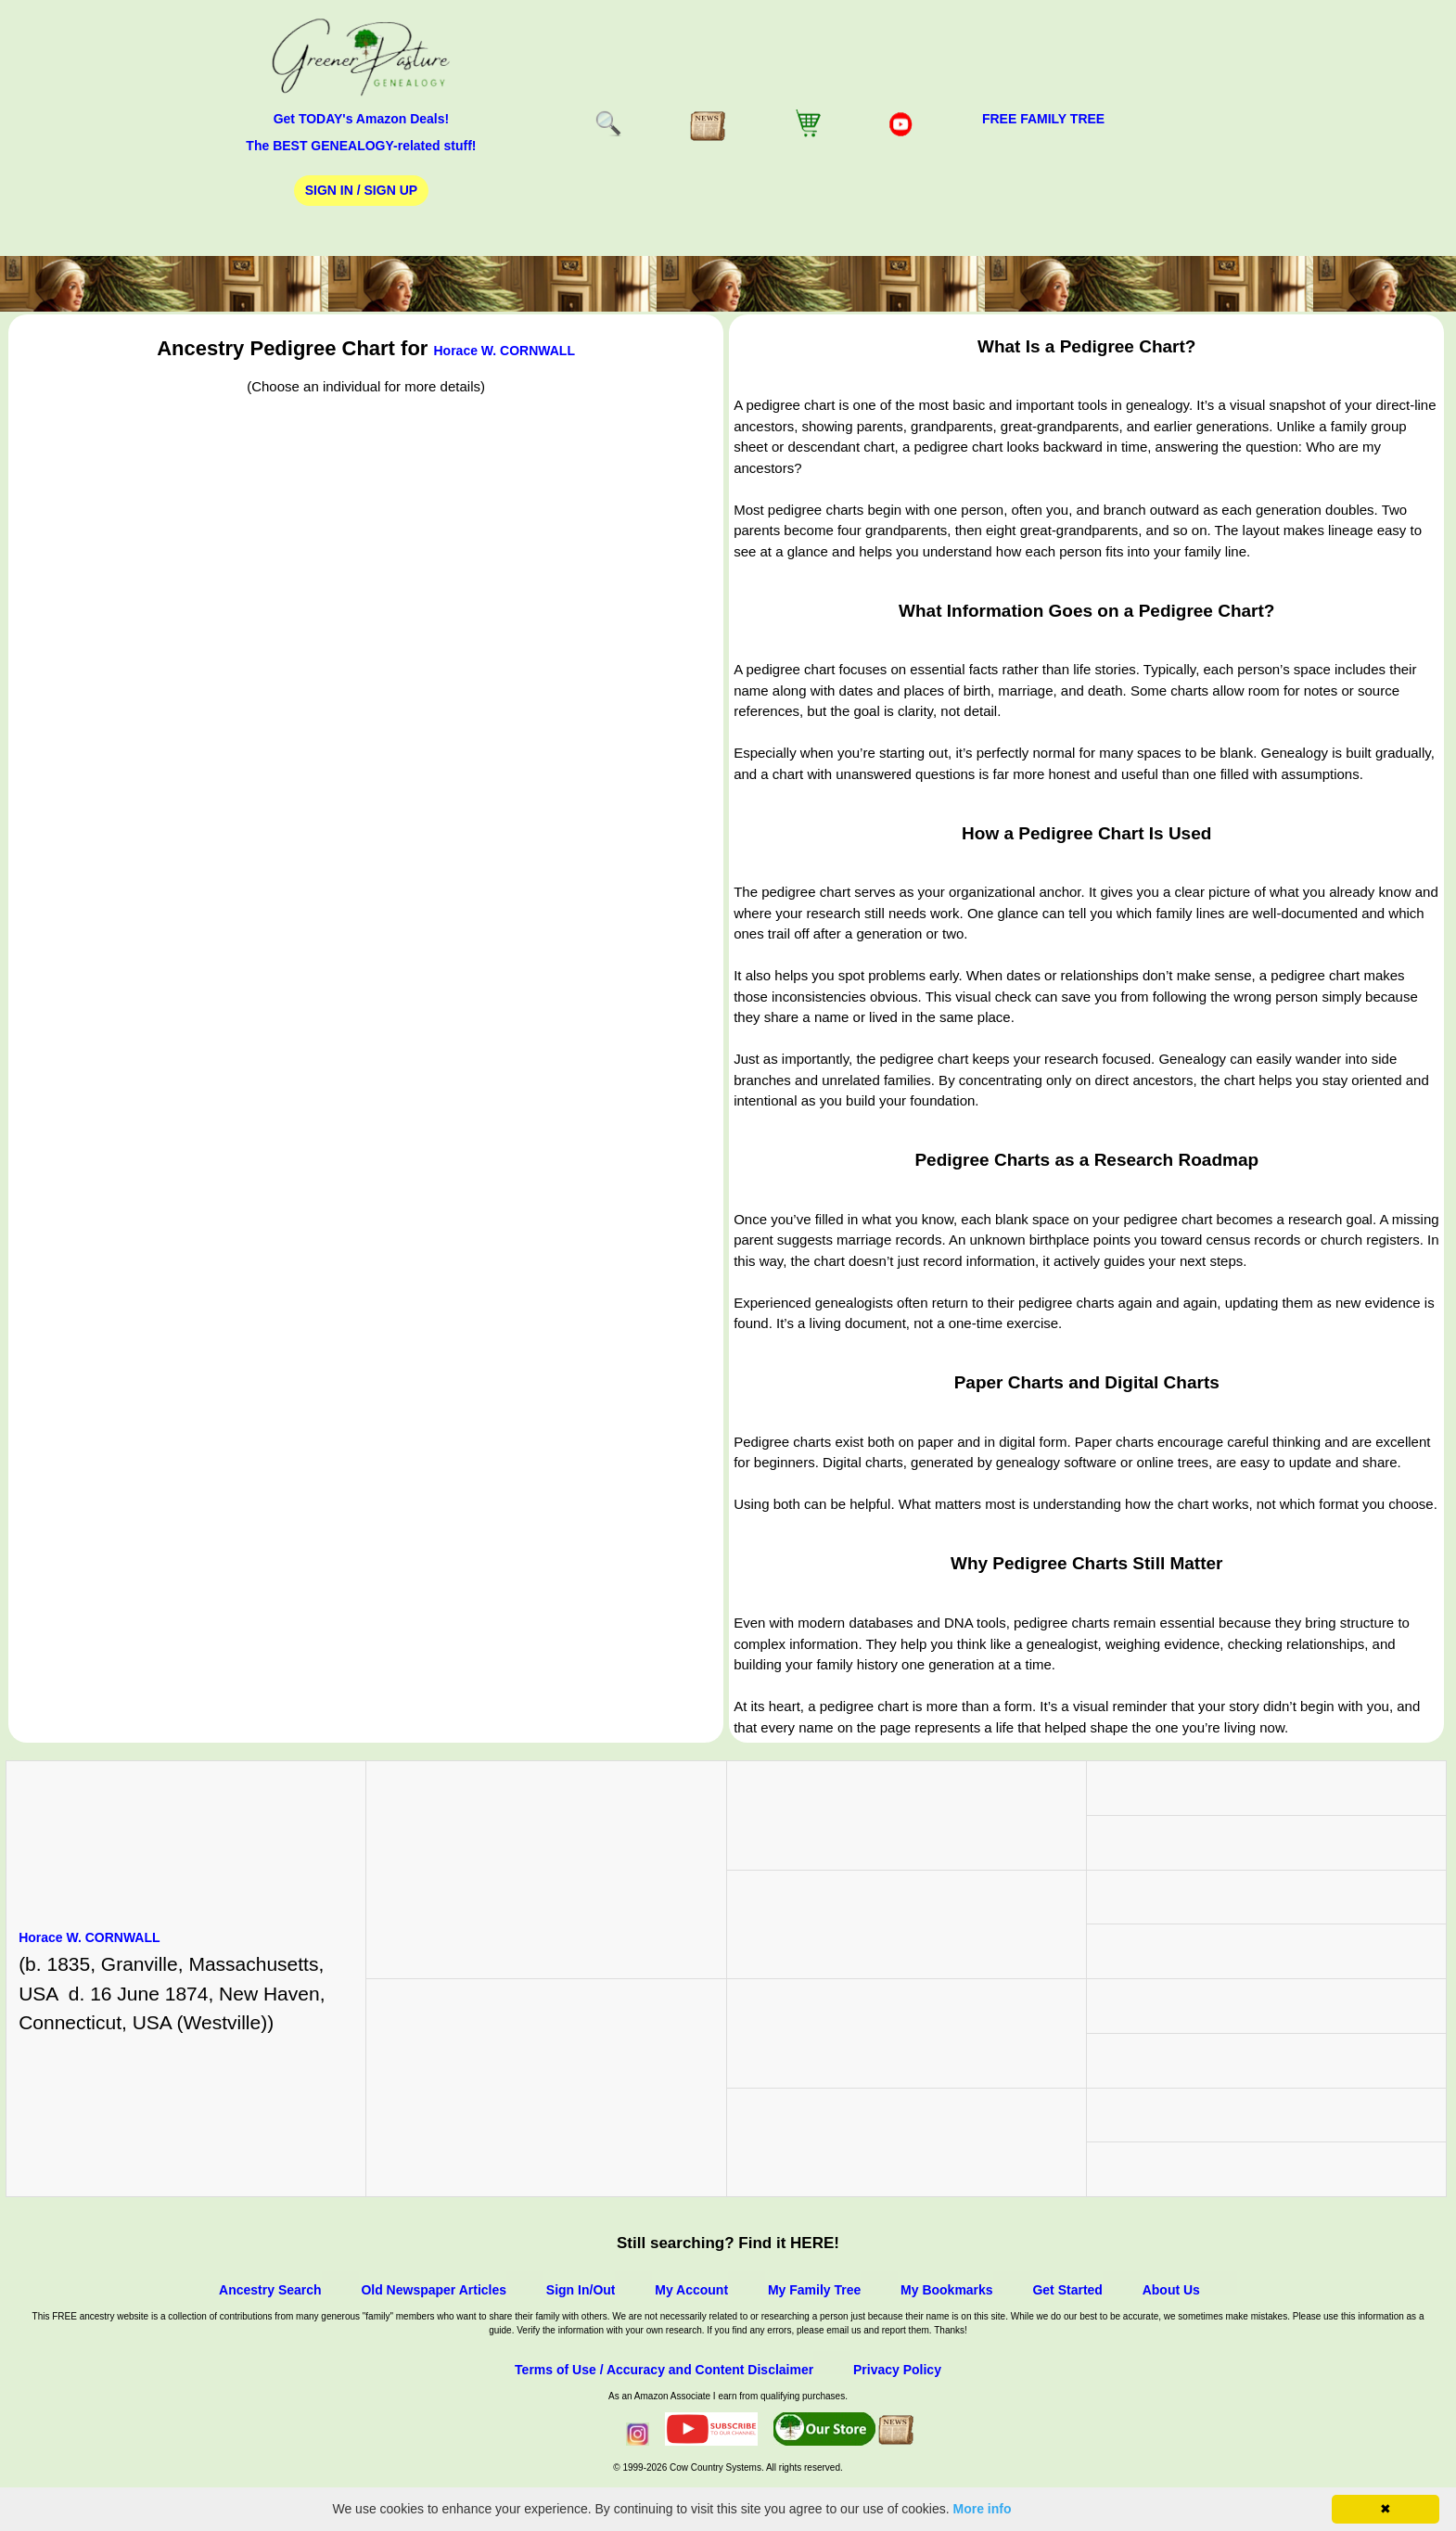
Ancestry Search (270, 2289)
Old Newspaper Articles (433, 2289)
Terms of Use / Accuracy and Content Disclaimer (664, 2369)
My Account (691, 2289)
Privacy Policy (897, 2369)
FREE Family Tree (1043, 118)
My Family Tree (814, 2289)
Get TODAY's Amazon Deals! (362, 118)
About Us (1171, 2289)
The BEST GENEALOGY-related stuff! (361, 145)
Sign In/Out (581, 2289)
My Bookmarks (946, 2289)
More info (982, 2508)
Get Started (1067, 2289)
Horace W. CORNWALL (504, 350)
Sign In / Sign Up (361, 190)
